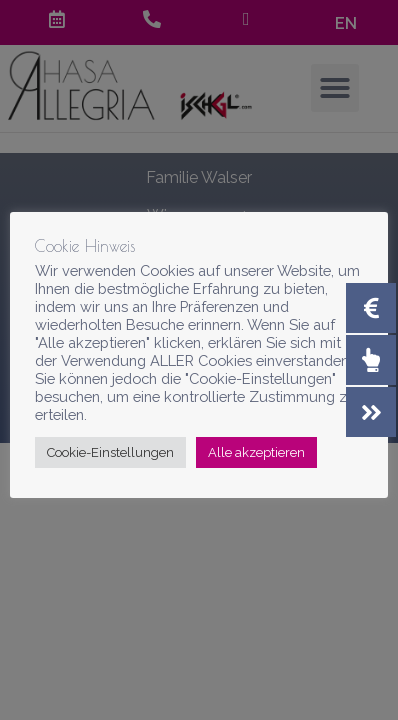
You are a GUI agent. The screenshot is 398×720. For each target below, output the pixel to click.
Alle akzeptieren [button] (256, 452)
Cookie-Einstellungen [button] (110, 452)
